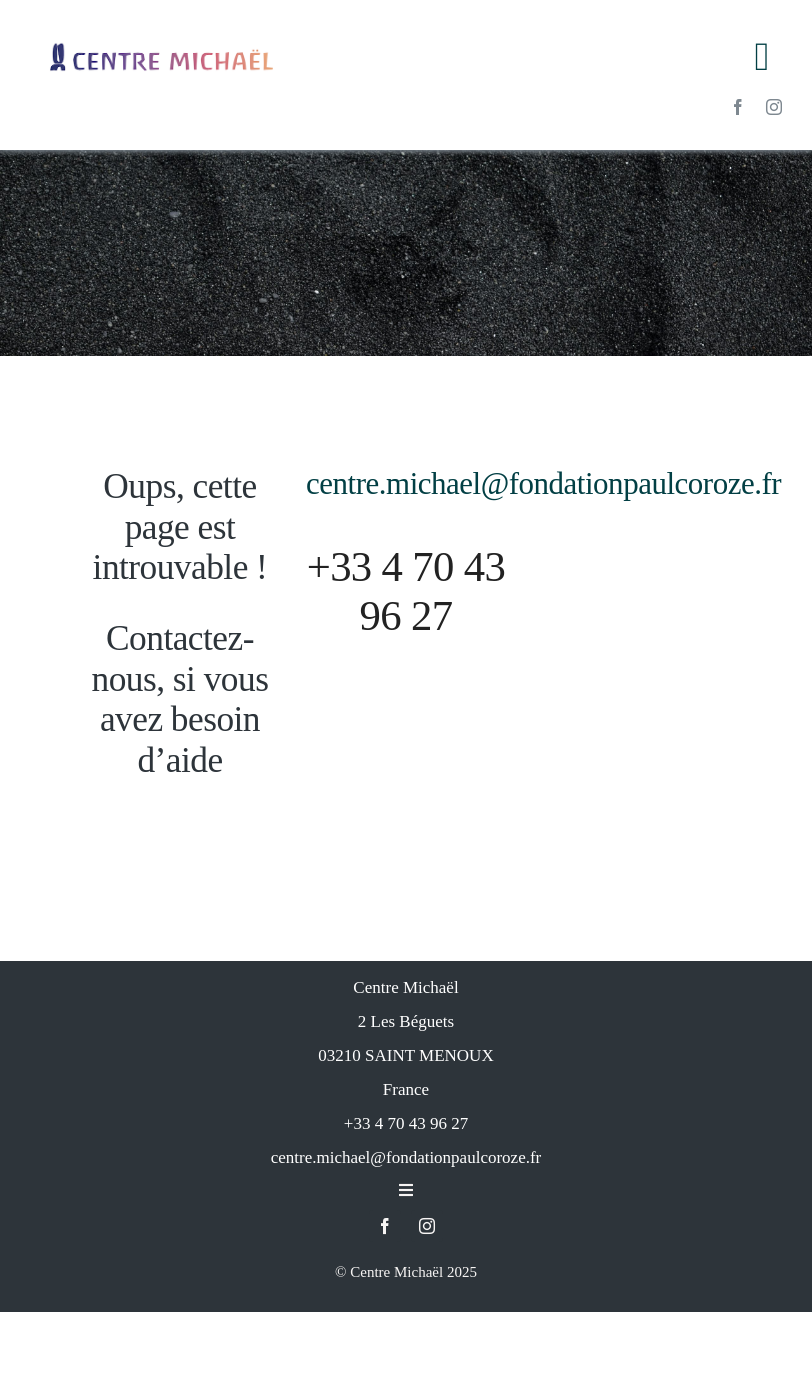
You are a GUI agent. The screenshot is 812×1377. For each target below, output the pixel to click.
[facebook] (738, 107)
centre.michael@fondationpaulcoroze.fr (543, 548)
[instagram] (774, 107)
